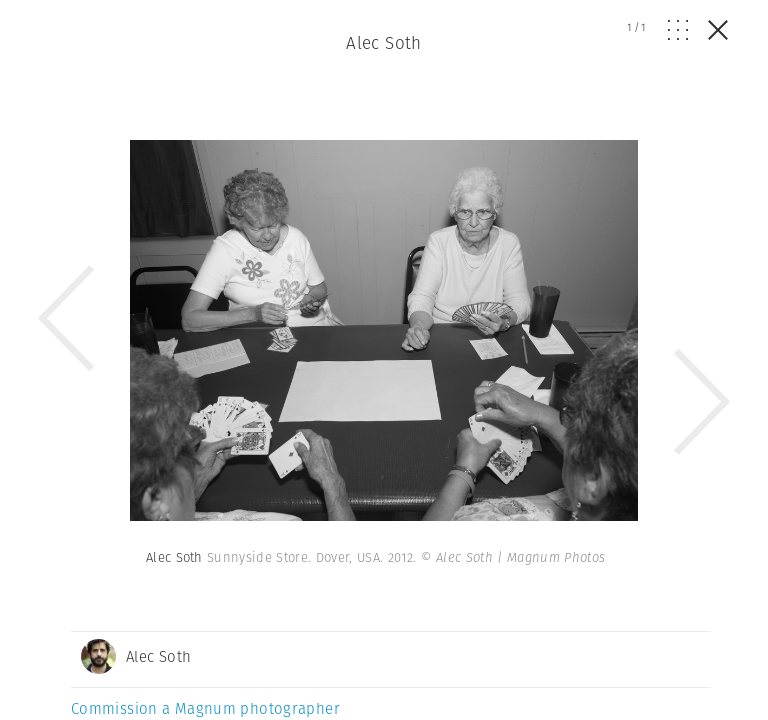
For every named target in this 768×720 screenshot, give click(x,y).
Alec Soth (384, 43)
